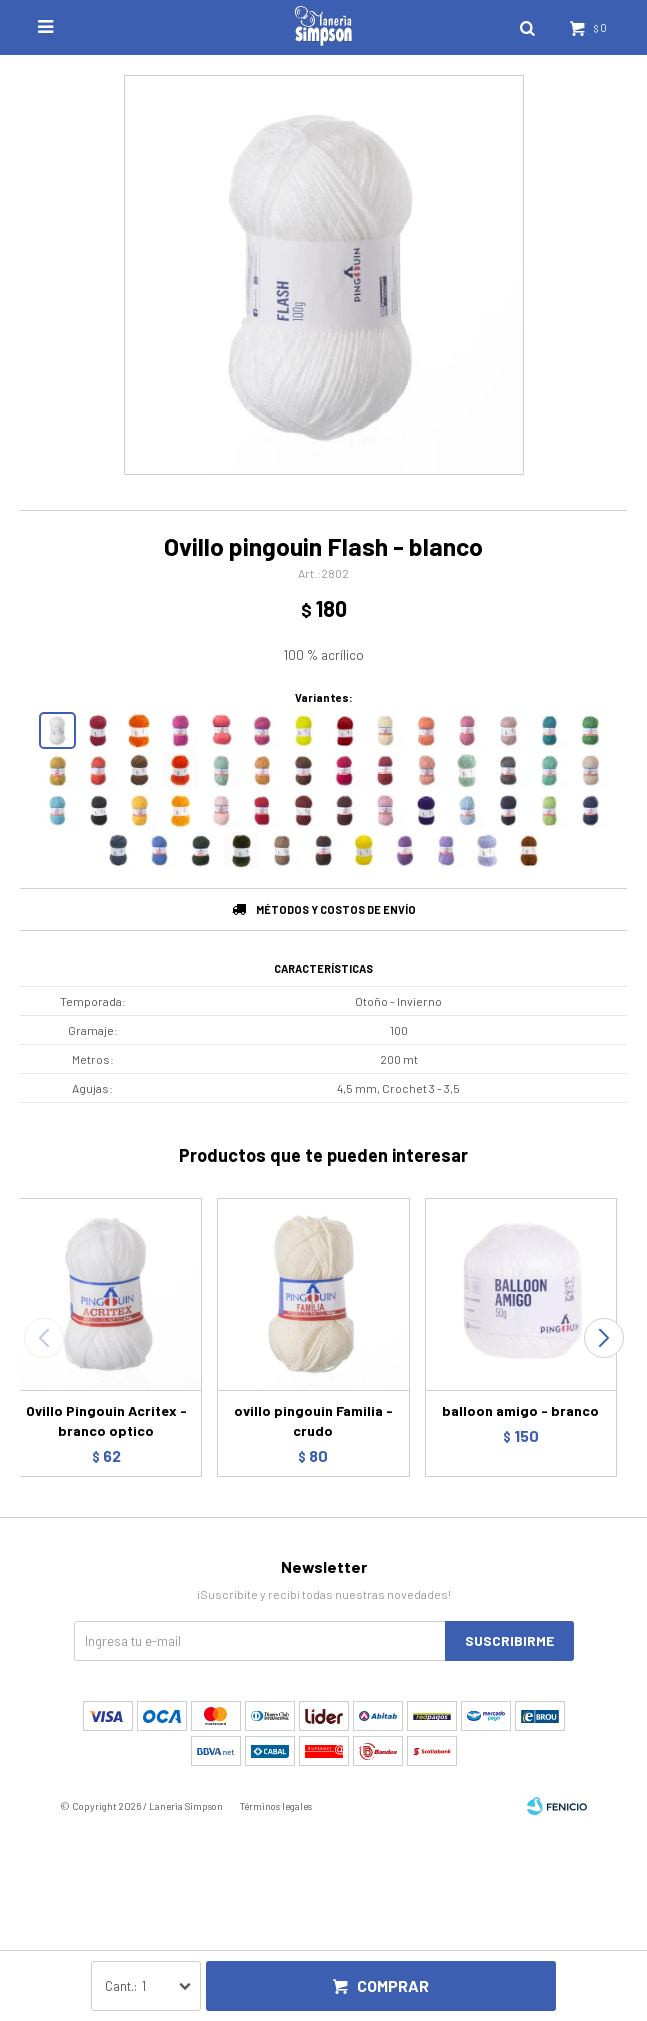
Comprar (393, 1985)
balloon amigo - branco (520, 1410)
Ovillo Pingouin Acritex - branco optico (106, 1420)
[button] (603, 1338)
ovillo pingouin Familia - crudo (313, 1420)
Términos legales (276, 1806)
